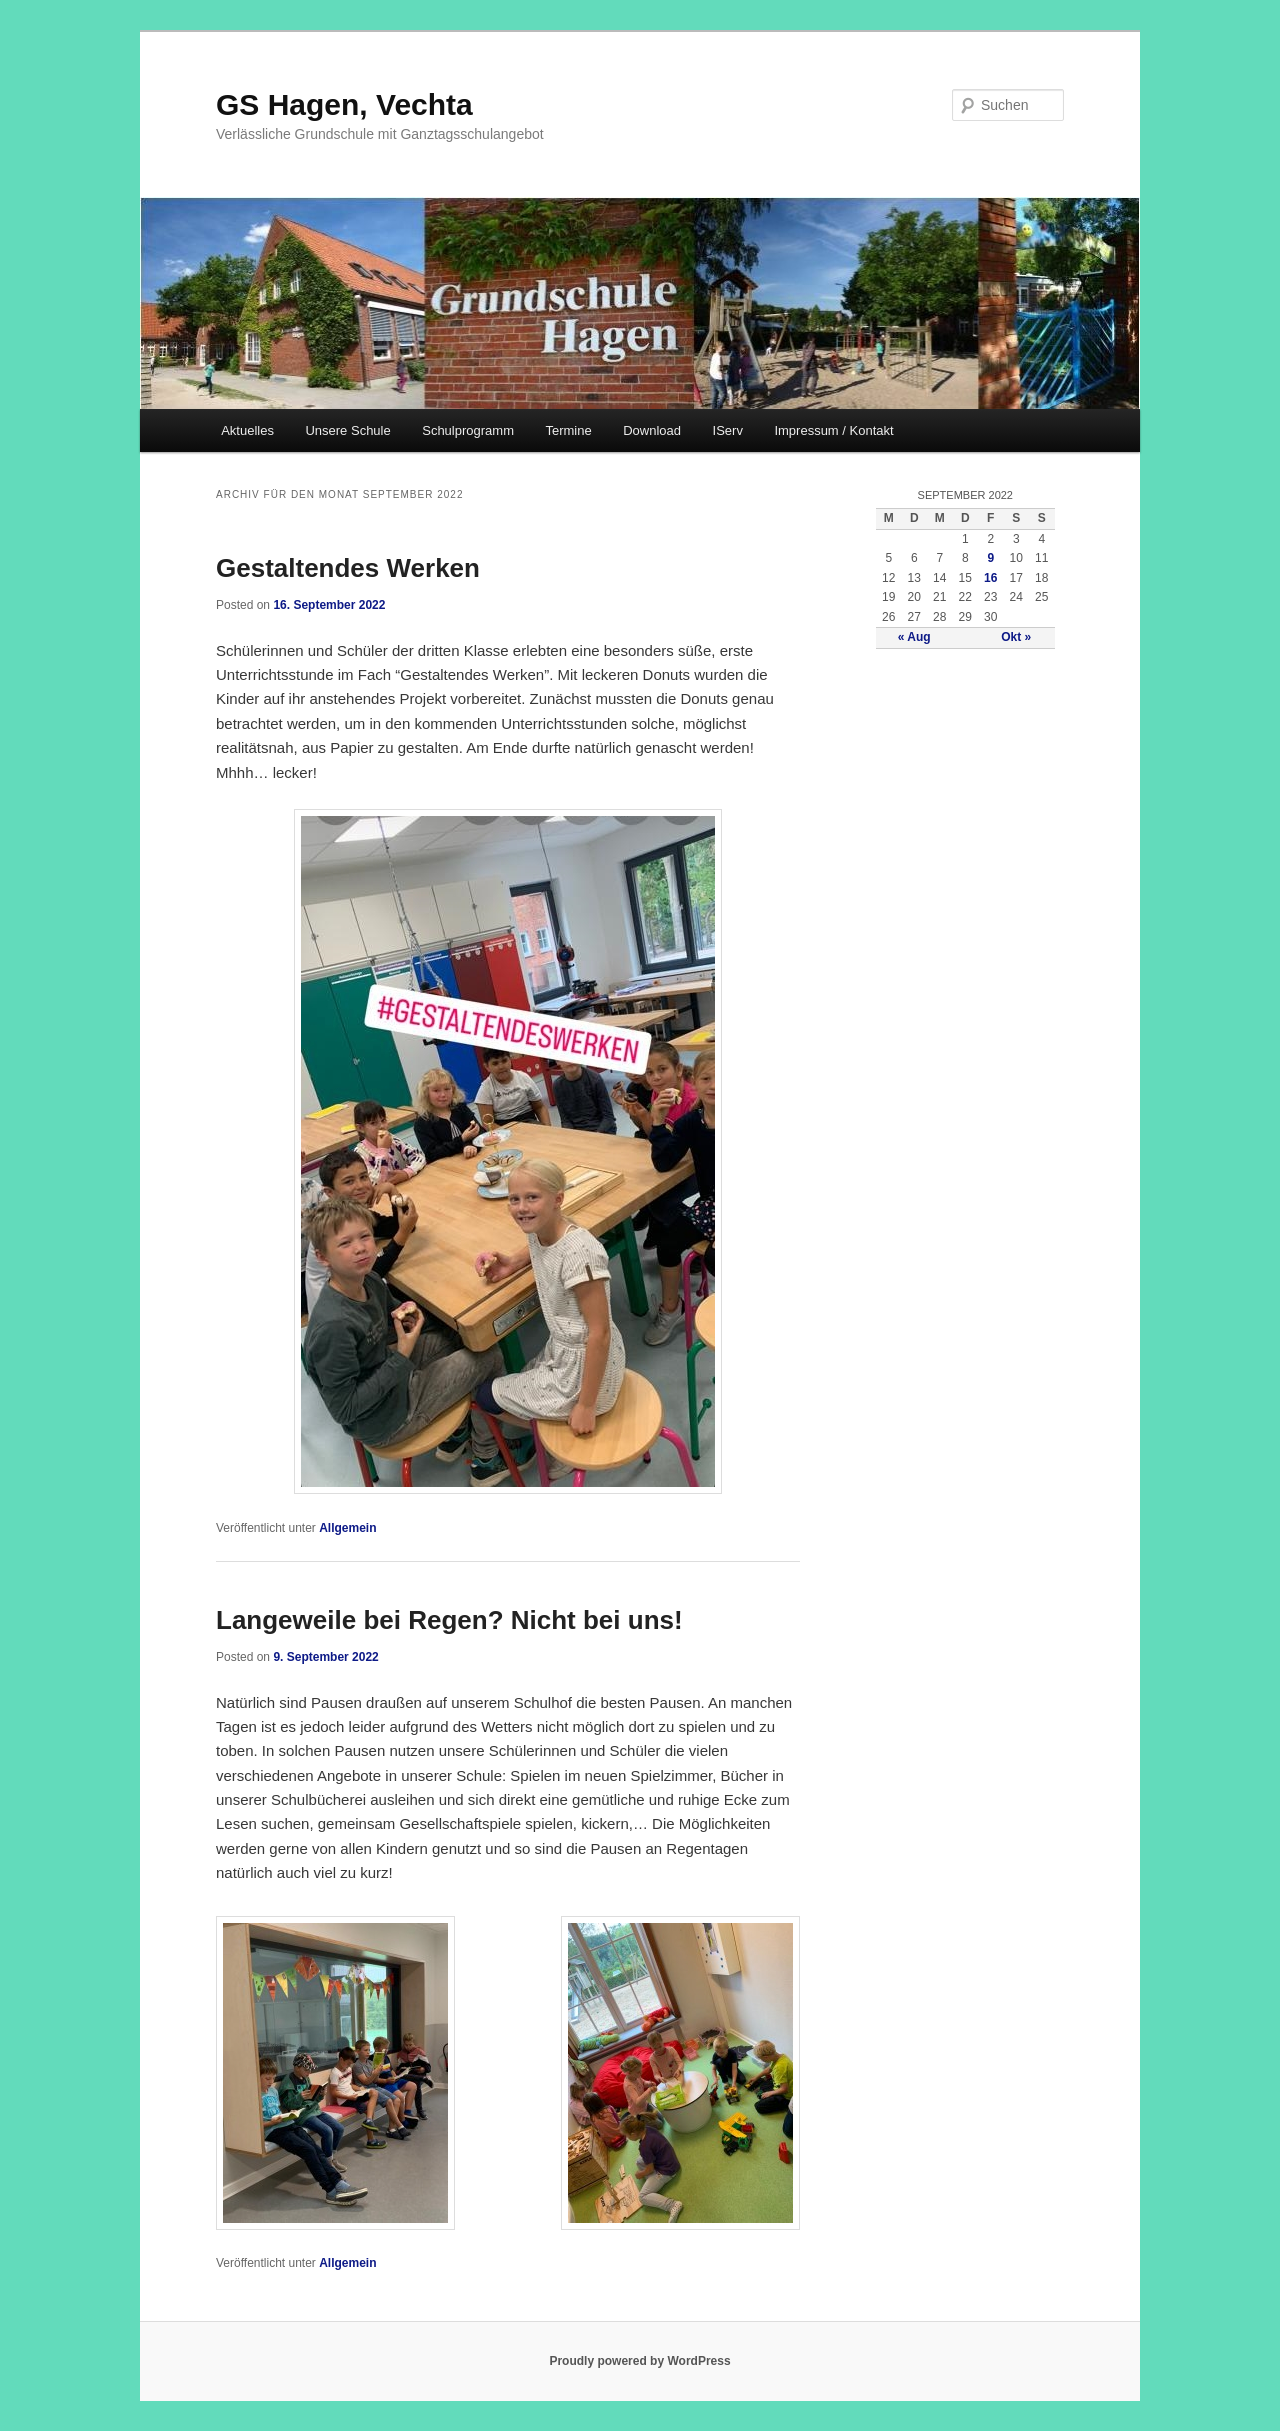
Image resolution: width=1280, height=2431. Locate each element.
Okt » (1016, 637)
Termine (568, 430)
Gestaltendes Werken (348, 568)
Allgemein (347, 1528)
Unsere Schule (347, 430)
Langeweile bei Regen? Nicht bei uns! (449, 1620)
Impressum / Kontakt (833, 430)
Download (652, 430)
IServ (728, 430)
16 (990, 578)
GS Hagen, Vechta (344, 104)
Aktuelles (247, 430)
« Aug (914, 637)
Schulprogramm (468, 430)
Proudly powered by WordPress (639, 2361)
